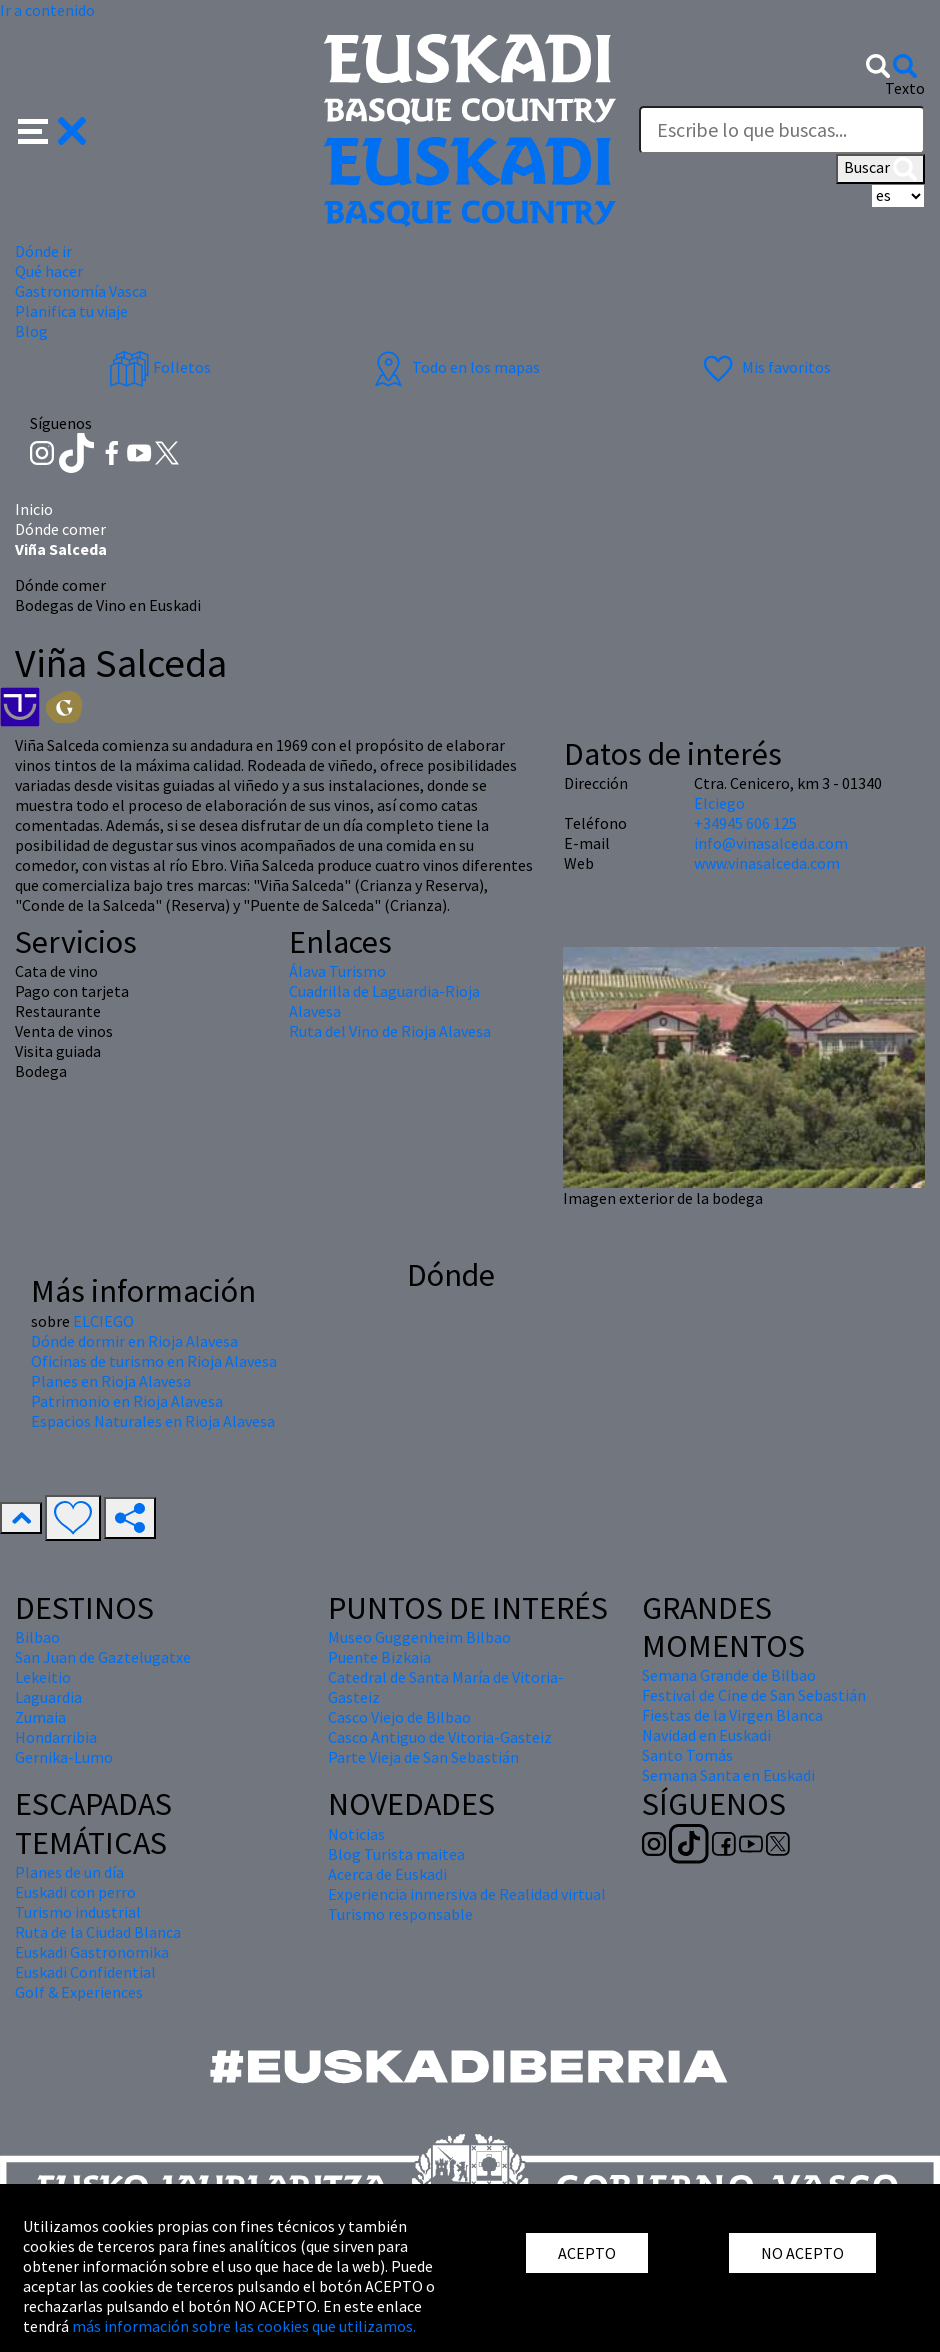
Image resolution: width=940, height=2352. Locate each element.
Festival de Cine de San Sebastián (754, 1695)
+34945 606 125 (745, 823)
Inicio (34, 509)
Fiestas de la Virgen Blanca (732, 1715)
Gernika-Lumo (64, 1757)
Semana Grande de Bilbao (729, 1675)
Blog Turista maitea (396, 1854)
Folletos (160, 367)
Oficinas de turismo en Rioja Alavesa (154, 1361)
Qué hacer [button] (49, 271)
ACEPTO (587, 2253)
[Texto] (782, 130)
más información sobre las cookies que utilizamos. (244, 2326)
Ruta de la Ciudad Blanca (98, 1932)
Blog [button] (31, 331)
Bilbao (37, 1637)
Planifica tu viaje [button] (71, 311)
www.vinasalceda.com (767, 863)
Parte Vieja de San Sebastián (423, 1757)
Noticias (356, 1834)
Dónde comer (60, 529)
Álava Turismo (337, 971)
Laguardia (48, 1697)
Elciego (719, 803)
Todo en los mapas (454, 367)
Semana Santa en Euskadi (728, 1775)
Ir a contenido (47, 10)
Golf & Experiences (79, 1992)
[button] (52, 128)
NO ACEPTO (802, 2253)
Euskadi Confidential (85, 1972)
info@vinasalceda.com (771, 843)
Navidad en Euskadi (706, 1735)
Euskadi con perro (75, 1892)
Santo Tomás (687, 1755)
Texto (905, 88)
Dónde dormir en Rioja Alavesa (134, 1341)
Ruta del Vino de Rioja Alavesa (390, 1031)
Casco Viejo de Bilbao (399, 1717)
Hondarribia (56, 1737)
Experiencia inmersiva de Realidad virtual (467, 1894)
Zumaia (40, 1717)
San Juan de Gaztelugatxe (103, 1657)
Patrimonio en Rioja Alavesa (127, 1401)
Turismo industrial (78, 1912)
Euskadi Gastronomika (92, 1952)
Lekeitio (43, 1677)
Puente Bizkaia (379, 1657)
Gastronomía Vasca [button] (81, 291)
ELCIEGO (103, 1321)
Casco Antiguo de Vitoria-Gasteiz (440, 1737)
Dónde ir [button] (43, 251)
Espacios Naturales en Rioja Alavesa (153, 1421)
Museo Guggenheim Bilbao (419, 1637)
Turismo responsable (400, 1914)
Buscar (880, 169)
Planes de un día (69, 1872)
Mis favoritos (764, 367)
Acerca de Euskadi (387, 1874)
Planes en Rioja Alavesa (111, 1381)
